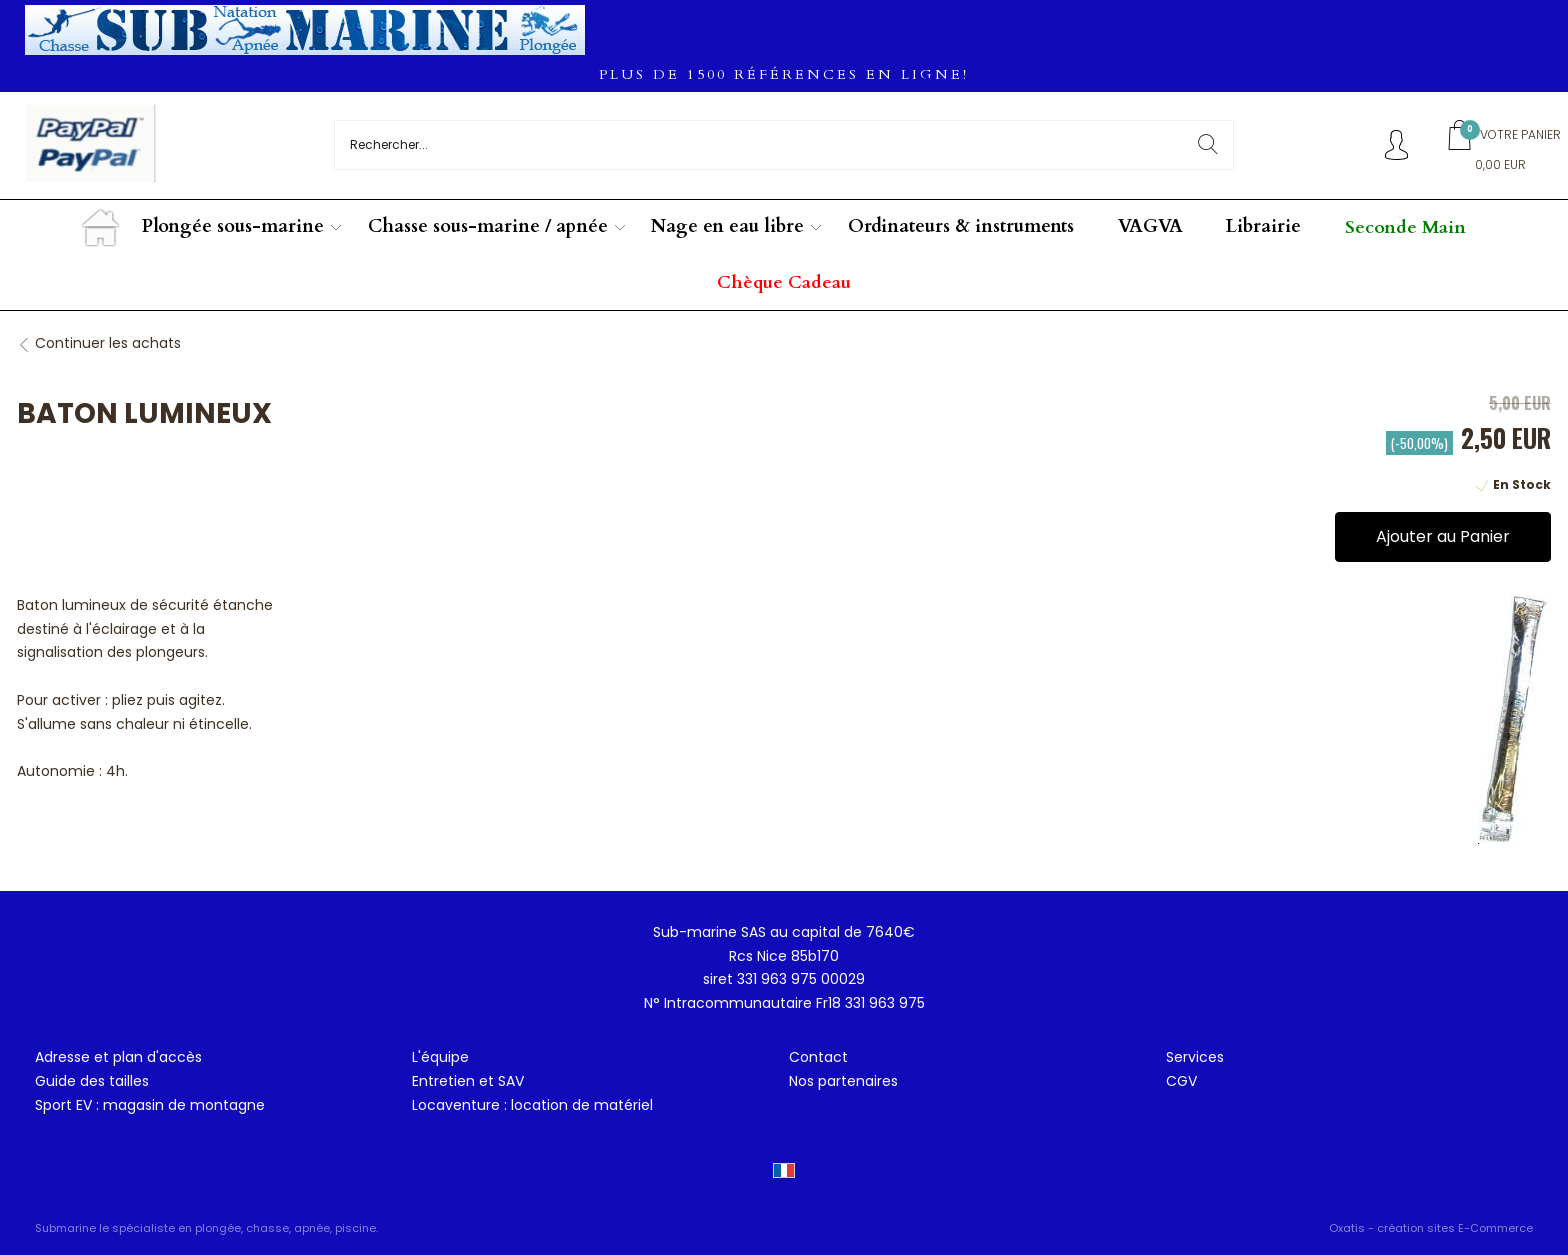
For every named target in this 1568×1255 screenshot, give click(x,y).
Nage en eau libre (727, 226)
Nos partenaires (843, 1081)
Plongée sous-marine (233, 226)
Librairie (1263, 226)
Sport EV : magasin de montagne (150, 1105)
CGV (1181, 1081)
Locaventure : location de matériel (532, 1105)
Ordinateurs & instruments (961, 226)
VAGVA (1150, 226)
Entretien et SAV (468, 1081)
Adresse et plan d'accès (118, 1057)
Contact (818, 1057)
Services (1195, 1057)
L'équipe (440, 1057)
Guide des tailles (92, 1081)
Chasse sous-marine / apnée (488, 226)
